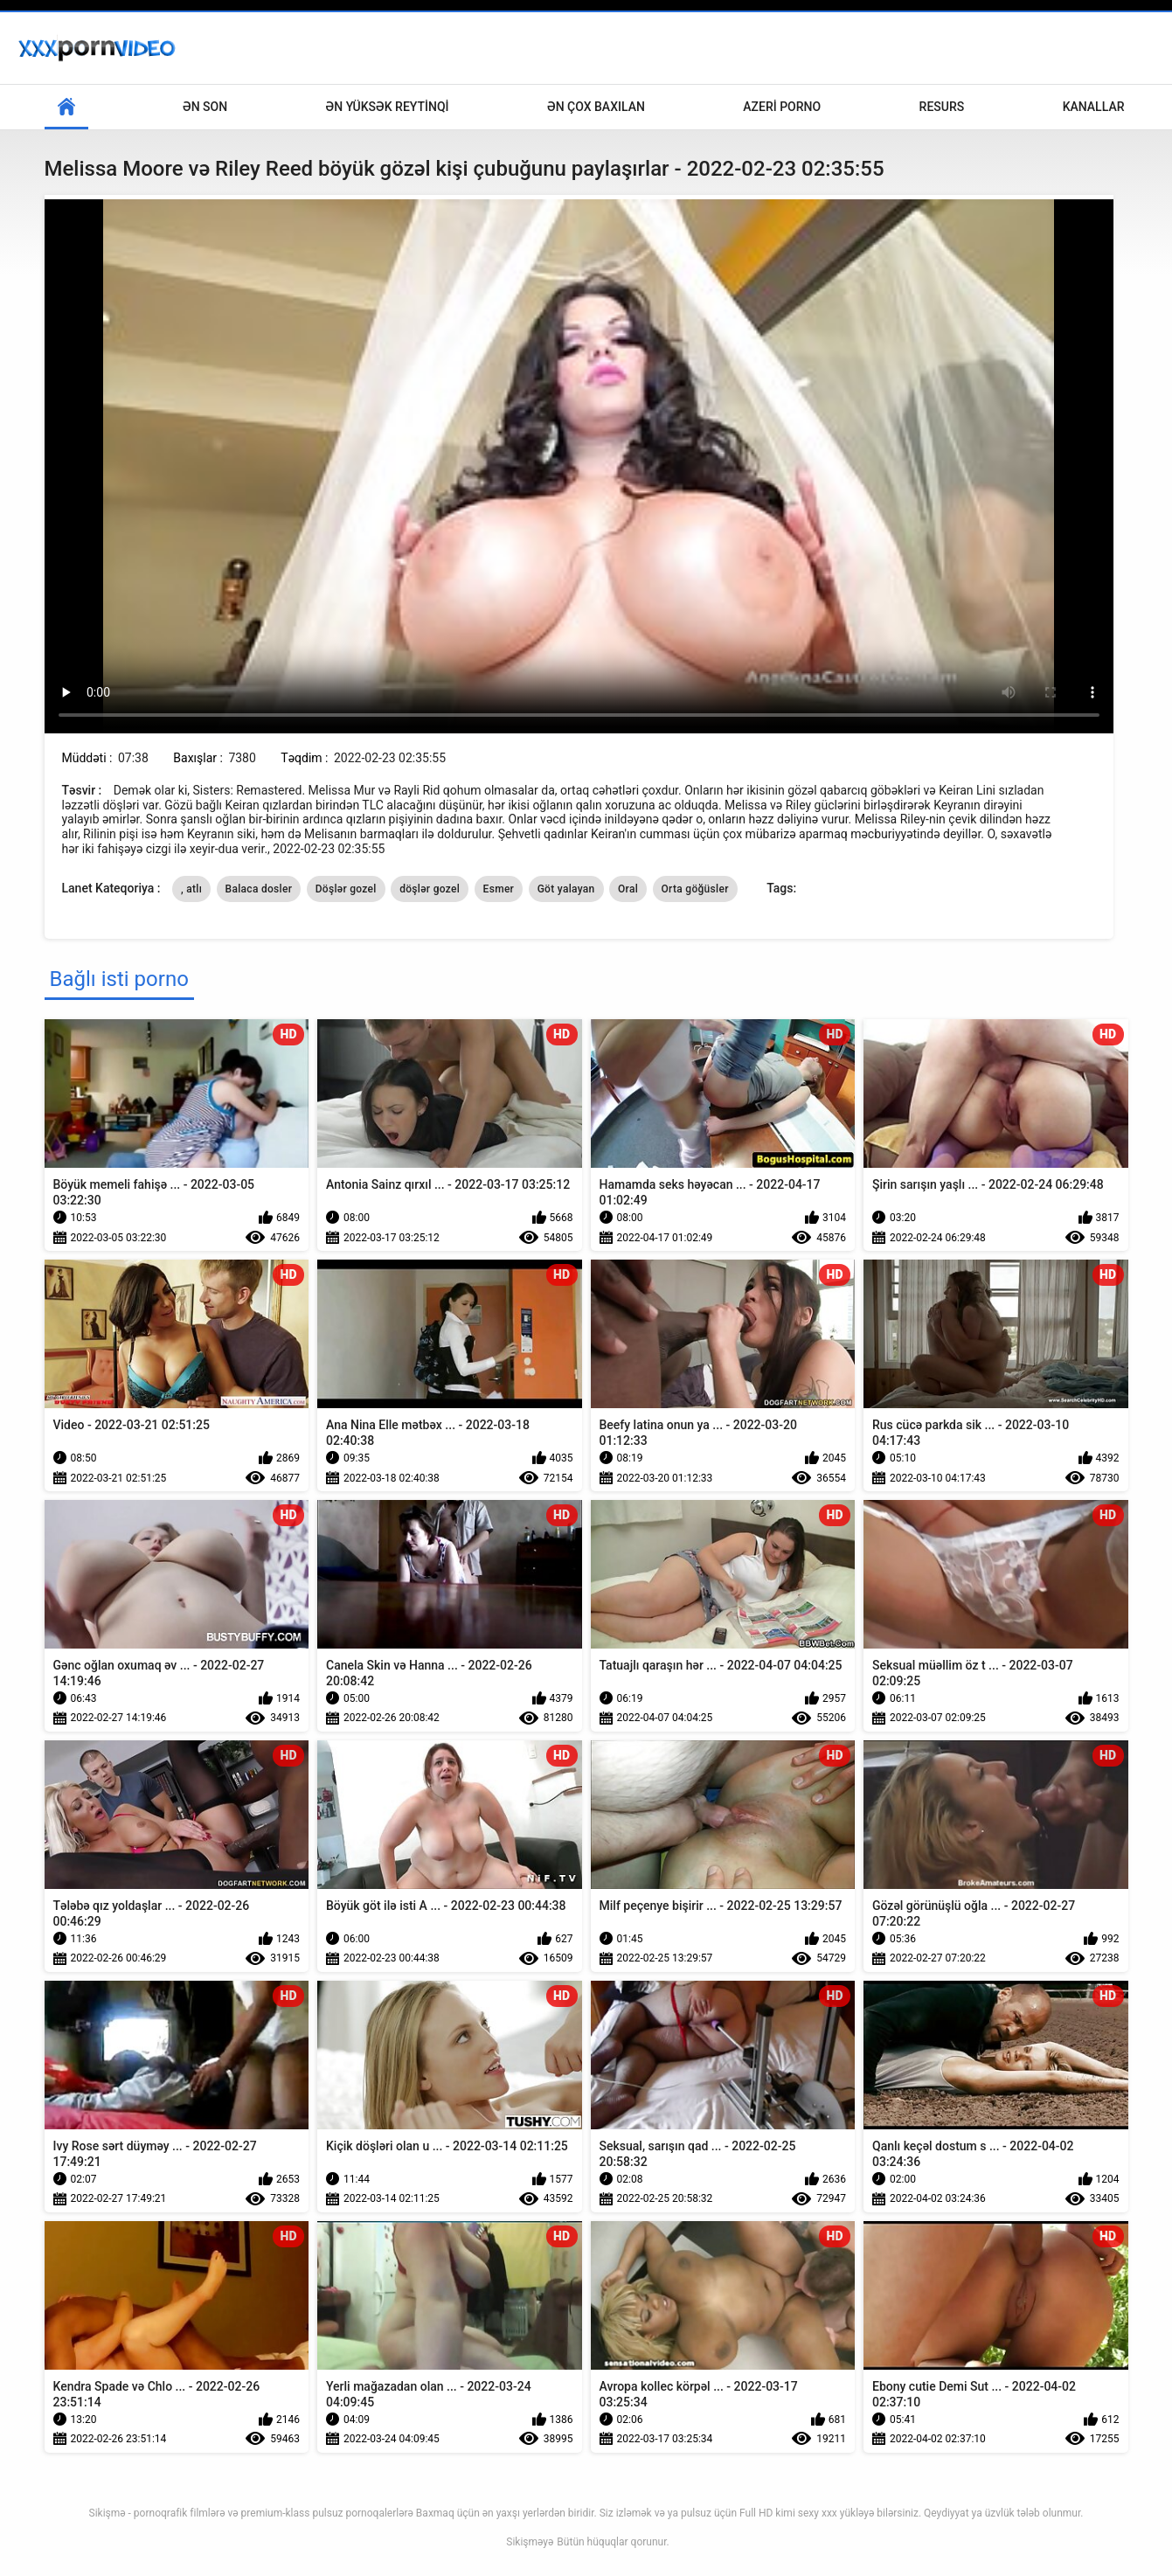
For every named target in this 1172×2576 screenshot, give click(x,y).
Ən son (205, 107)
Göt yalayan (566, 889)
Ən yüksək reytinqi (387, 107)
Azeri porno (782, 107)
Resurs (942, 107)
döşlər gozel (429, 889)
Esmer (499, 889)
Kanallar (1094, 107)
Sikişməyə (529, 2542)
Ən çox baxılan (596, 107)
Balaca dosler (259, 889)
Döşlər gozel (346, 889)
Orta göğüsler (695, 889)
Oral (628, 889)
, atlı (191, 889)
